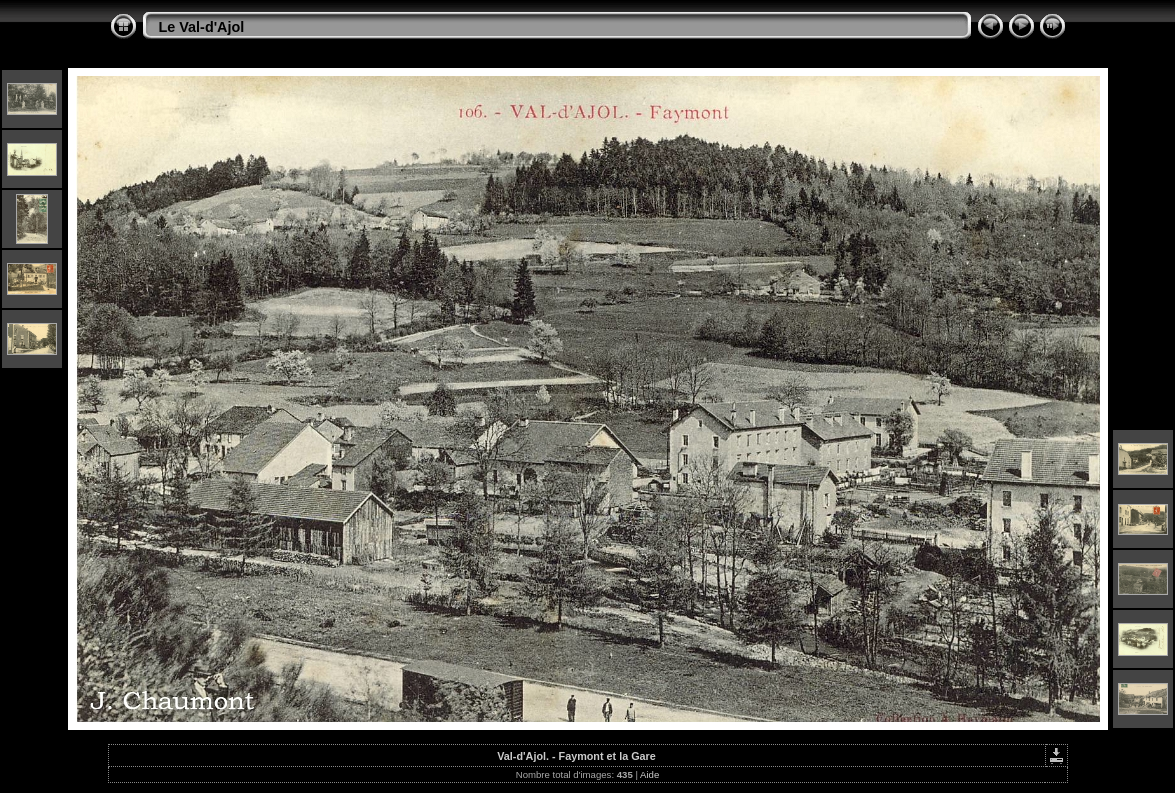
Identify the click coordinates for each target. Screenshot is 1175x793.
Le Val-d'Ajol (202, 27)
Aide (649, 774)
